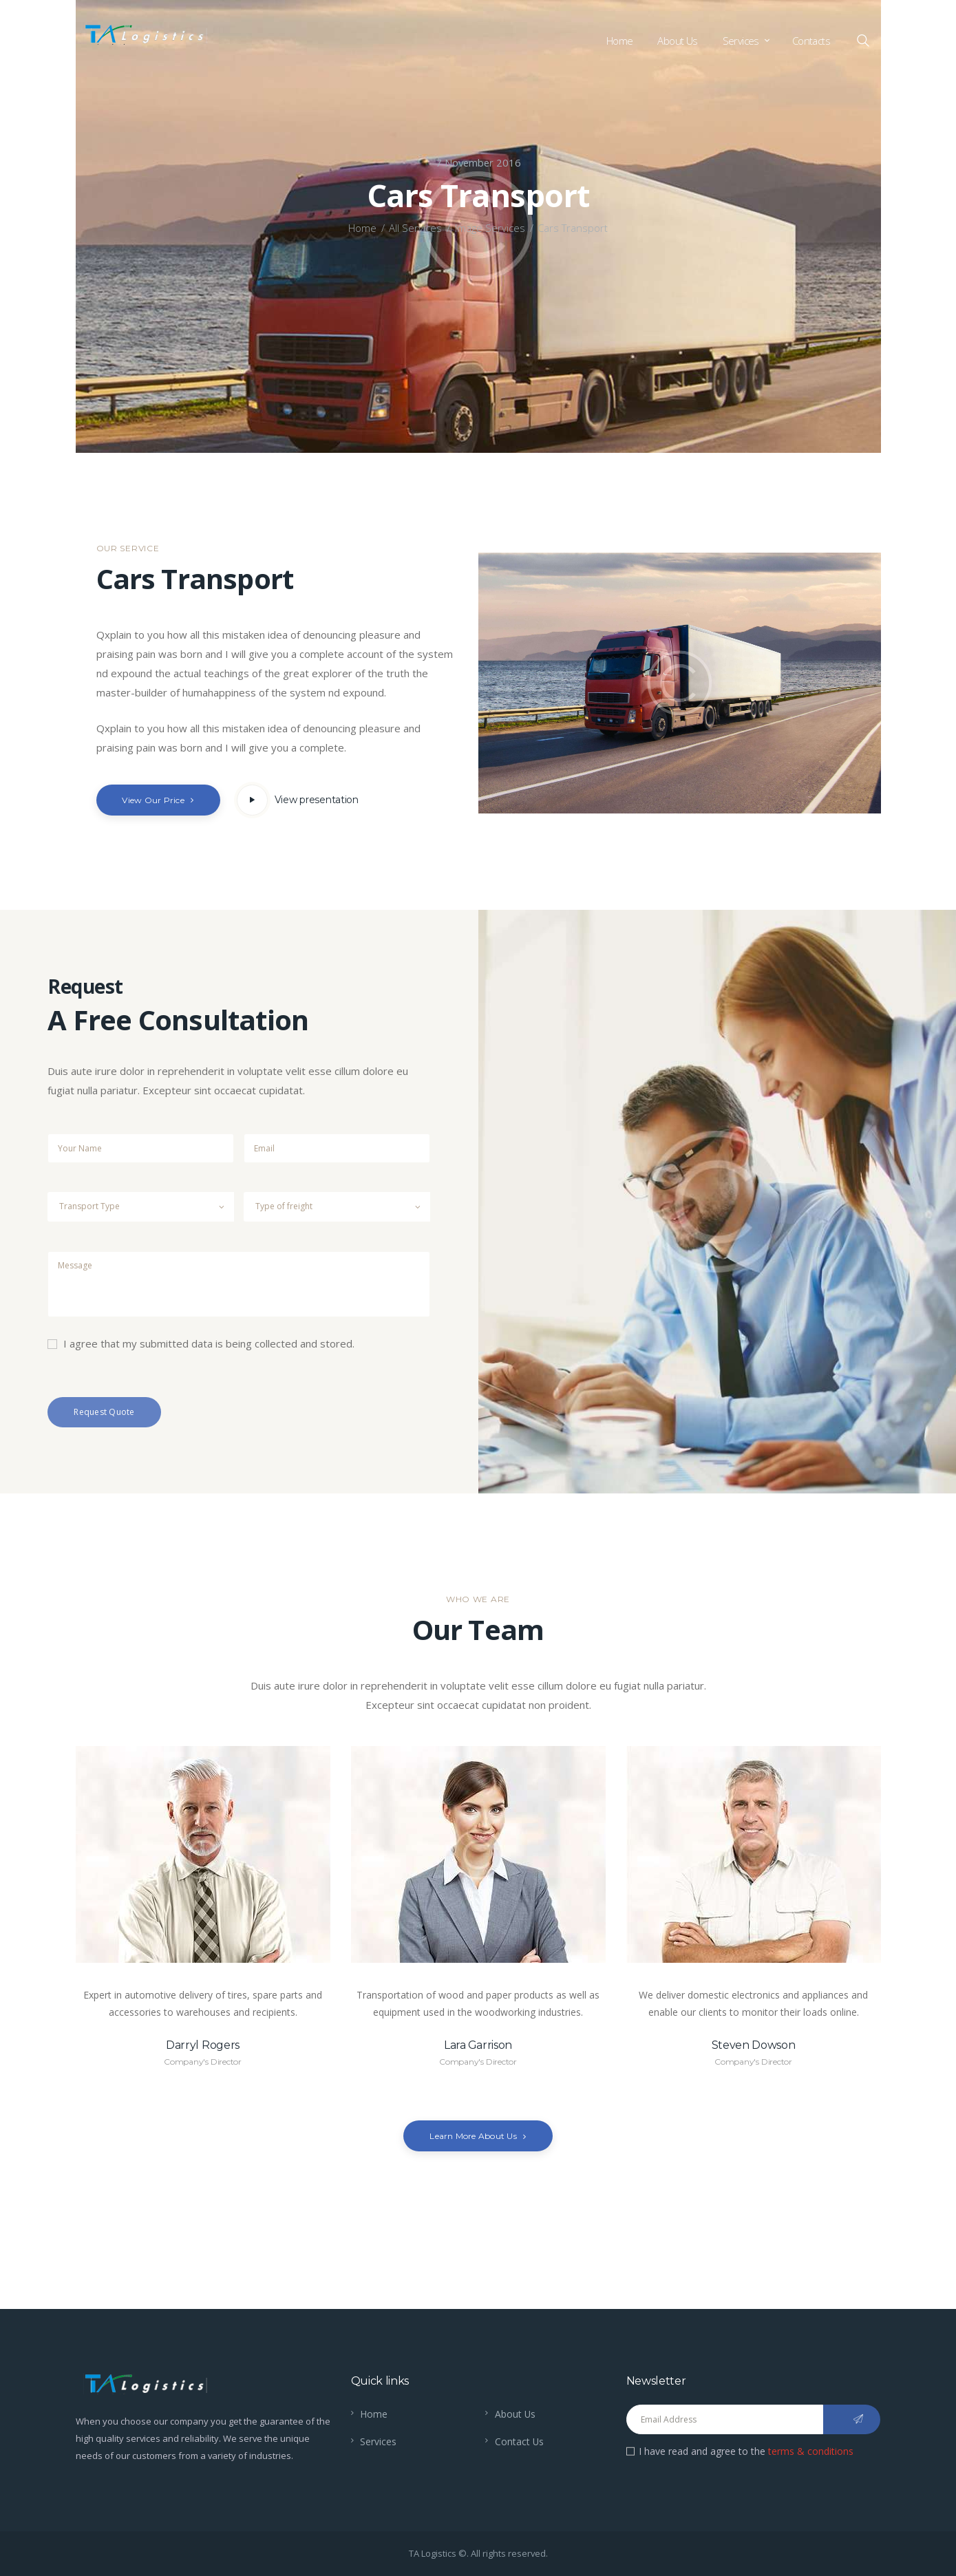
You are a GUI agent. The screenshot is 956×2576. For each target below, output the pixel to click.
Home (362, 228)
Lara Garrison (478, 2045)
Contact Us (519, 2441)
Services (378, 2441)
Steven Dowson (754, 2045)
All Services (415, 228)
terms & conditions (810, 2451)
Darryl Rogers (203, 2045)
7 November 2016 (478, 162)
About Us (515, 2413)
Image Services (490, 228)
